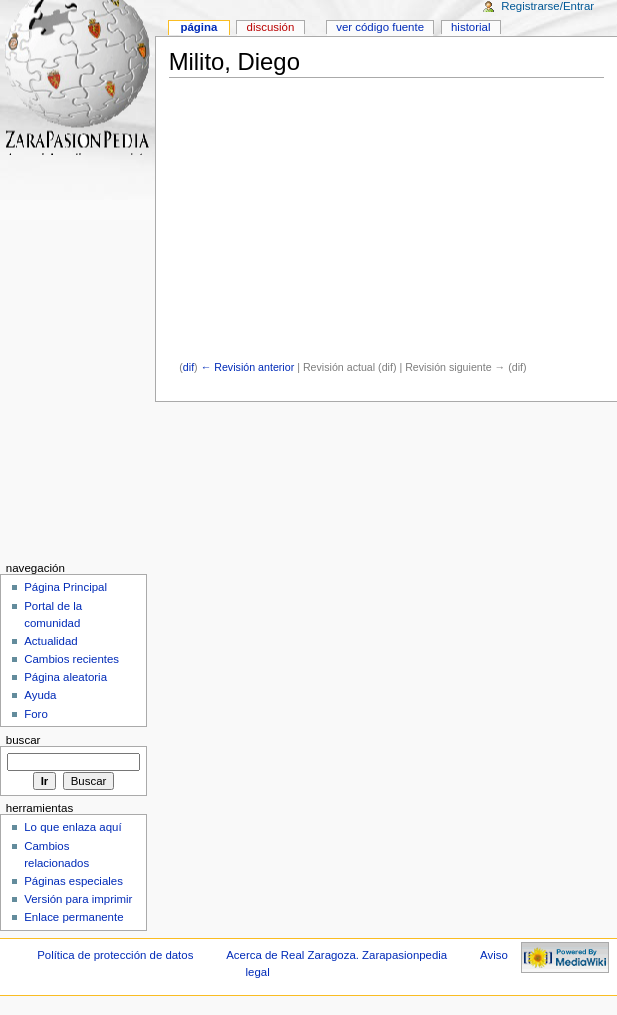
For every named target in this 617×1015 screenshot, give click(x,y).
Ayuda (40, 695)
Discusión (271, 27)
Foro (36, 714)
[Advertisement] (391, 221)
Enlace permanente (73, 917)
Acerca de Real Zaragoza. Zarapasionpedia (336, 955)
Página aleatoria (65, 677)
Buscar (23, 740)
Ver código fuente (380, 27)
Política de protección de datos (115, 955)
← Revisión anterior (248, 367)
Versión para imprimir (78, 899)
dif (188, 367)
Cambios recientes (71, 659)
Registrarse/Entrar (547, 6)
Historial (470, 27)
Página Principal (65, 587)
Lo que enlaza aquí (72, 827)
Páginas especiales (73, 881)
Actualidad (51, 641)
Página (198, 27)
